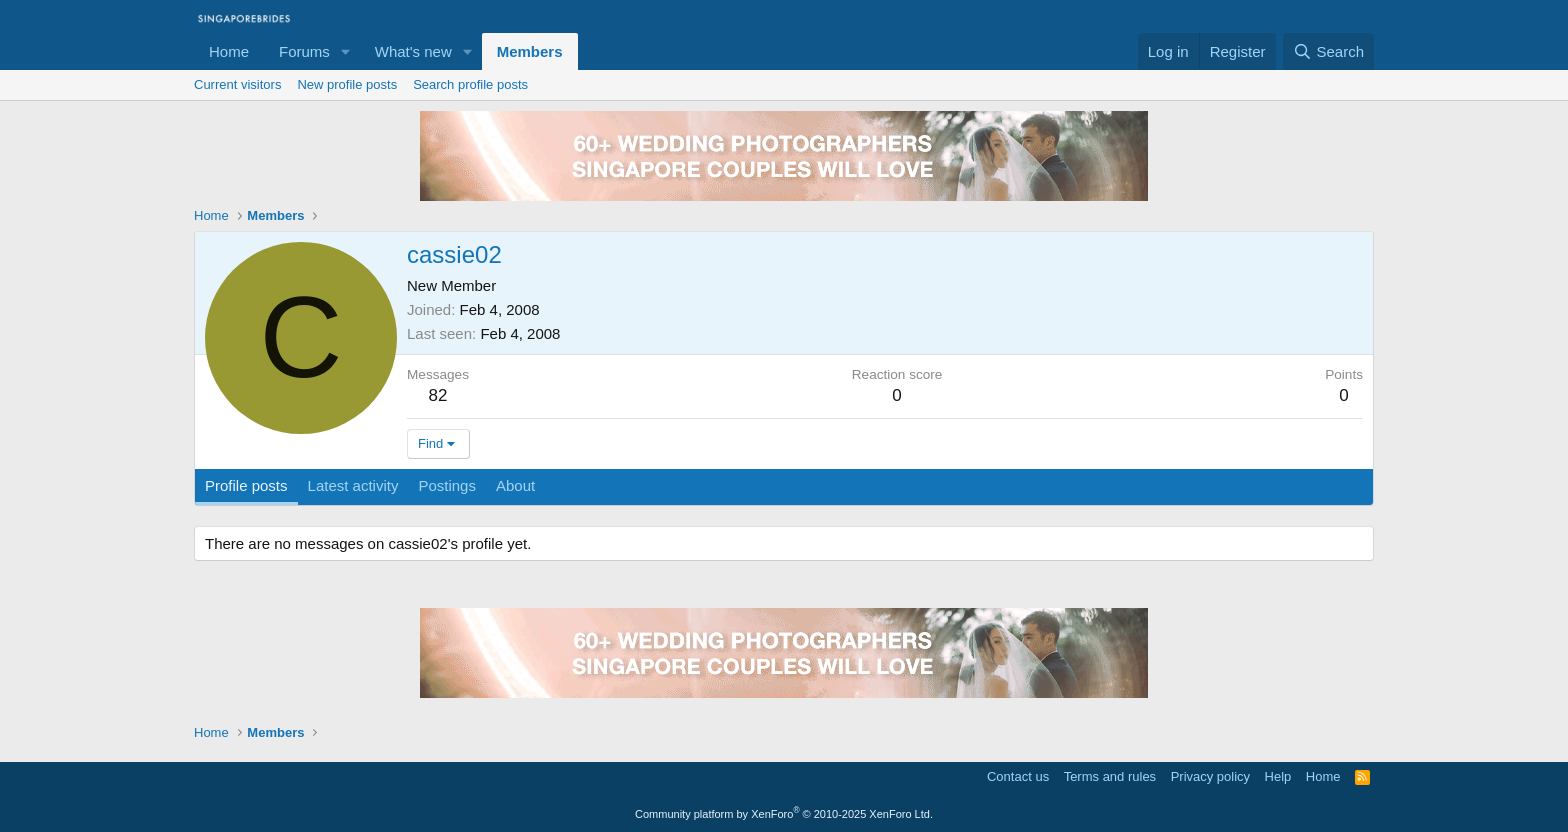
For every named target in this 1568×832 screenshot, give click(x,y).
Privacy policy (1210, 776)
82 (438, 395)
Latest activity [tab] (353, 485)
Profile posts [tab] (246, 485)
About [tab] (515, 485)
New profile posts (347, 84)
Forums (304, 51)
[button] (346, 51)
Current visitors (237, 84)
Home (229, 51)
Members (530, 51)
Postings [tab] (447, 485)
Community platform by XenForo (784, 814)
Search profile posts (470, 84)
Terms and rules (1110, 776)
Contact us (1018, 776)
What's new (413, 51)
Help (1278, 776)
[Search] (1328, 51)
